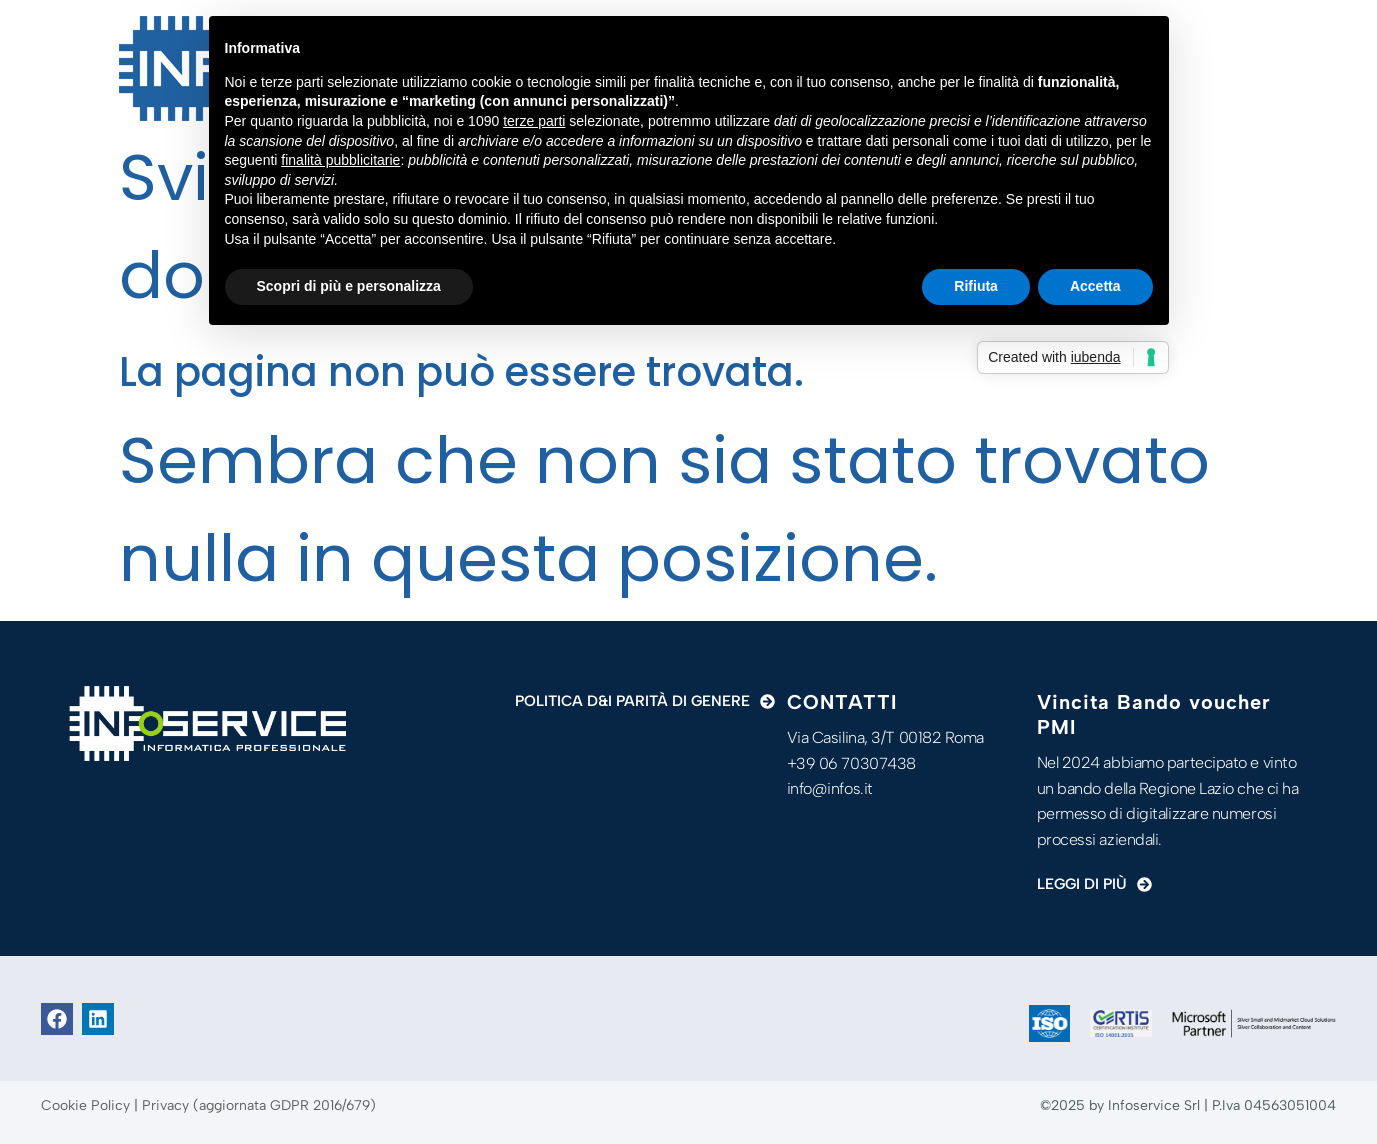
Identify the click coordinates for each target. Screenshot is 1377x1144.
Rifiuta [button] (976, 286)
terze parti (534, 121)
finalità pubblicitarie (340, 160)
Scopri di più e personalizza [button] (349, 286)
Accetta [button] (1095, 286)
